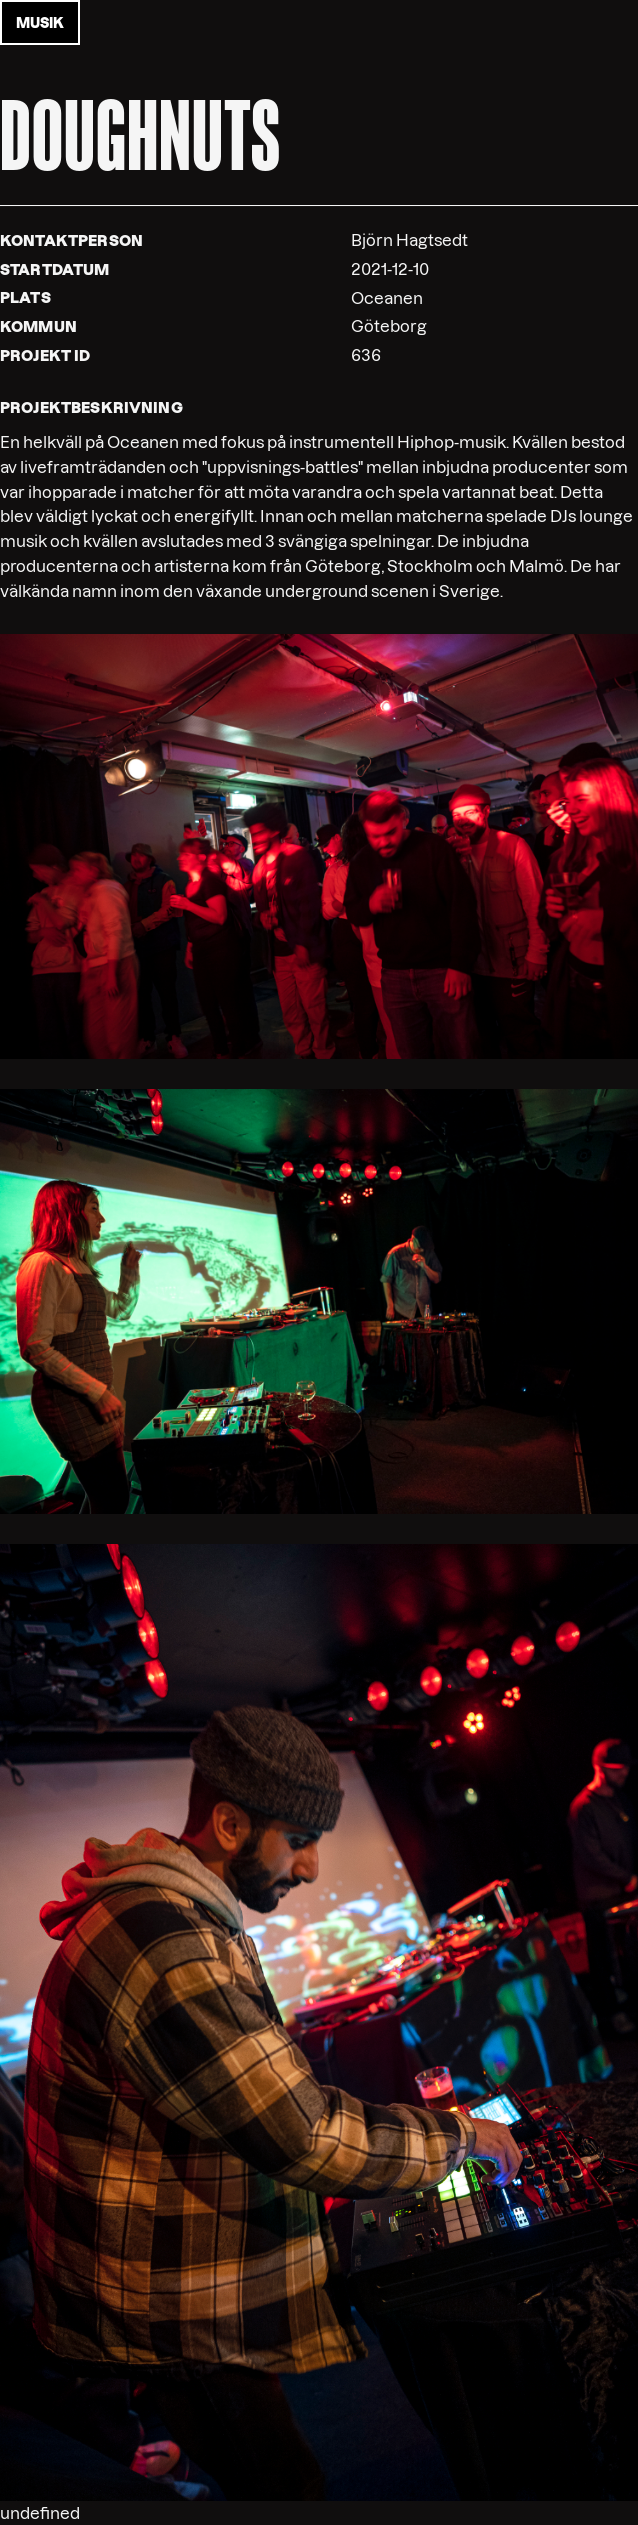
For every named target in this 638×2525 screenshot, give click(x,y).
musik (40, 23)
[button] (319, 845)
